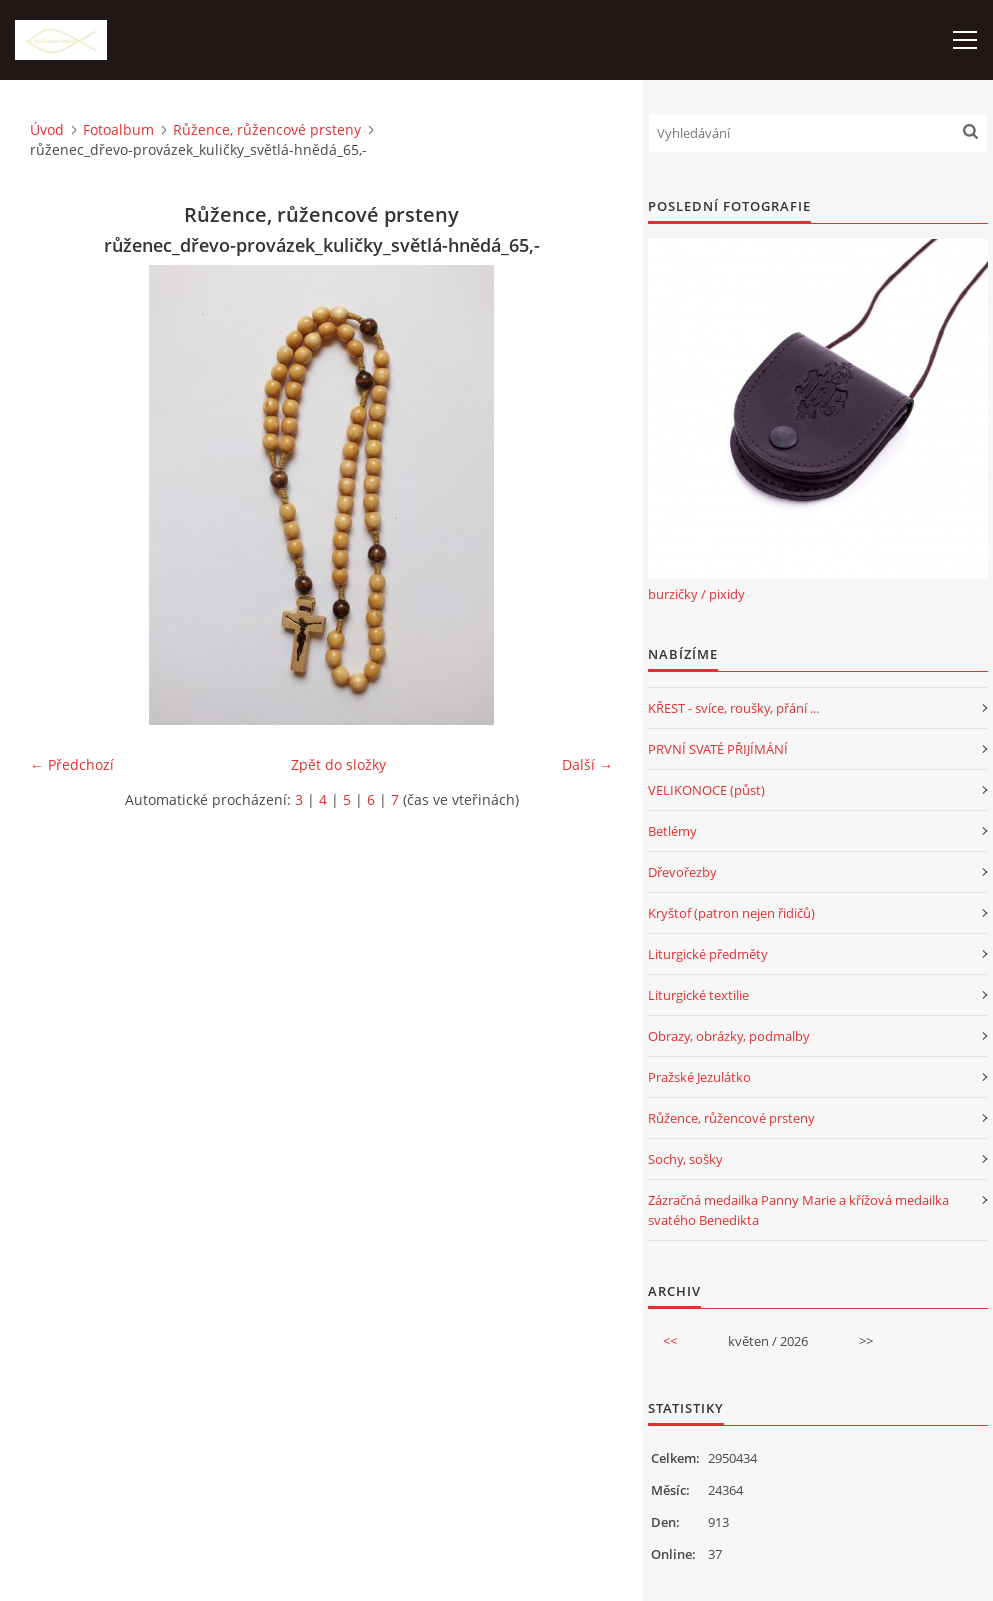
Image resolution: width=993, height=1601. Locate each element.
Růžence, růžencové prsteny (267, 129)
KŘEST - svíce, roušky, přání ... (733, 708)
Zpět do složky (338, 764)
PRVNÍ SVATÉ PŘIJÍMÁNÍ (718, 749)
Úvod (47, 129)
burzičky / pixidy (696, 594)
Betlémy (672, 831)
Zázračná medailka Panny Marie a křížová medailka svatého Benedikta (798, 1210)
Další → (587, 764)
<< (670, 1341)
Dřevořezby (682, 872)
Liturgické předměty (708, 954)
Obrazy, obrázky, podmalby (729, 1036)
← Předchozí (72, 764)
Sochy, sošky (685, 1159)
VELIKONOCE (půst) (706, 790)
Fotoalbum (118, 129)
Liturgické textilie (698, 995)
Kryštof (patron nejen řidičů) (731, 913)
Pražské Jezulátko (699, 1077)
